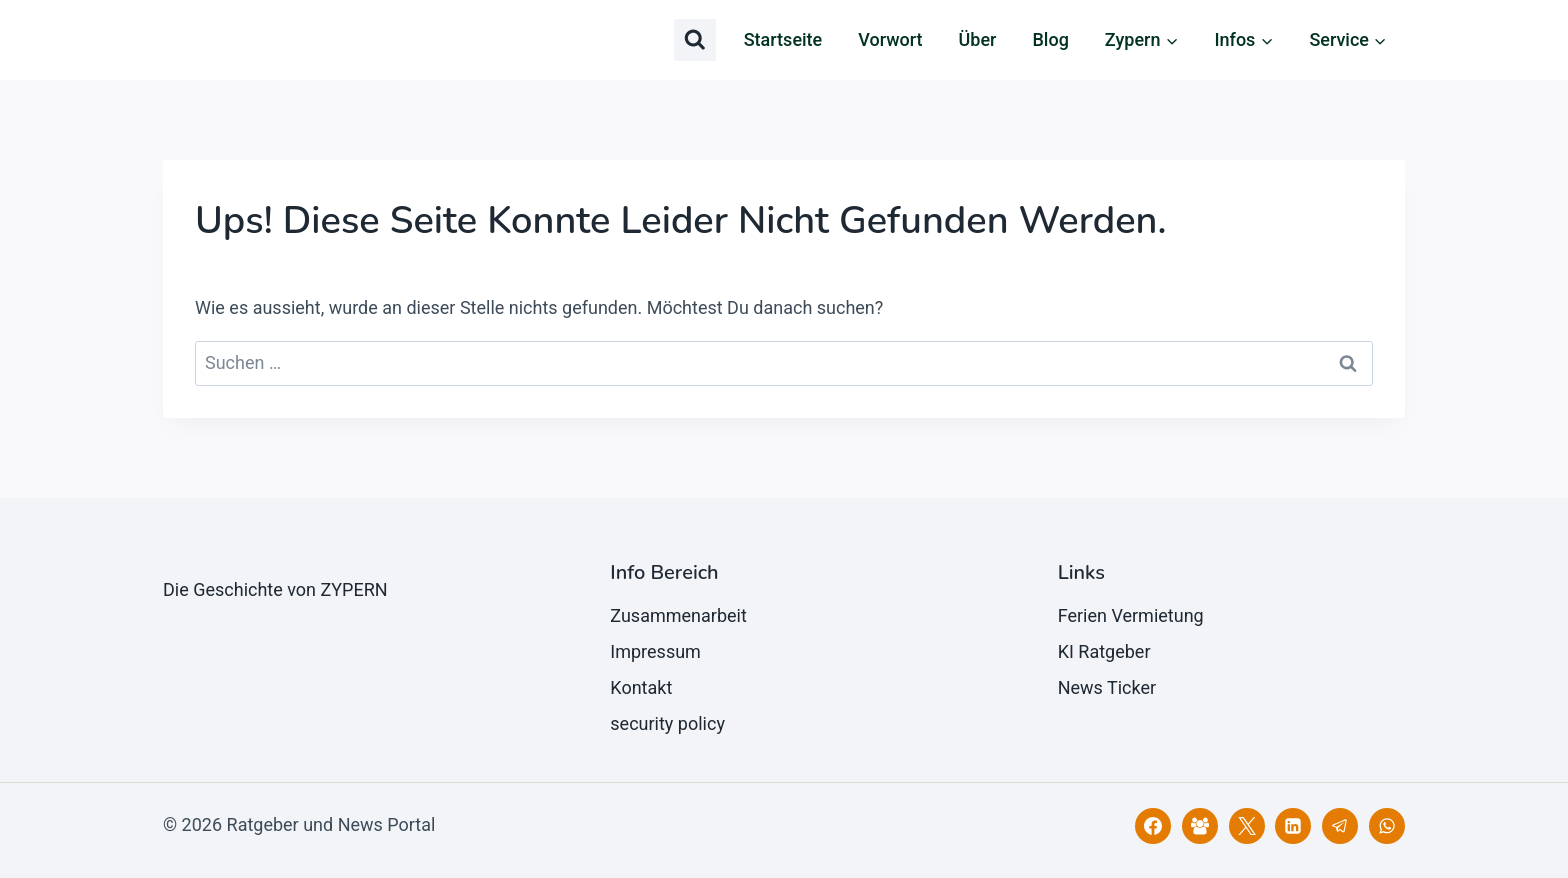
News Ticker (1107, 687)
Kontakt (641, 687)
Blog (1050, 39)
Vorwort (890, 39)
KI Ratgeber (1104, 651)
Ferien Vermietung (1131, 615)
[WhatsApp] (1387, 826)
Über (978, 39)
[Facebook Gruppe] (1200, 826)
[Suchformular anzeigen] (695, 40)
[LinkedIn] (1293, 826)
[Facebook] (1153, 826)
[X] (1247, 826)
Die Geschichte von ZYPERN (275, 589)
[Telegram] (1340, 826)
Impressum (655, 651)
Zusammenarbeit (678, 615)
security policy (667, 723)
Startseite (783, 39)
